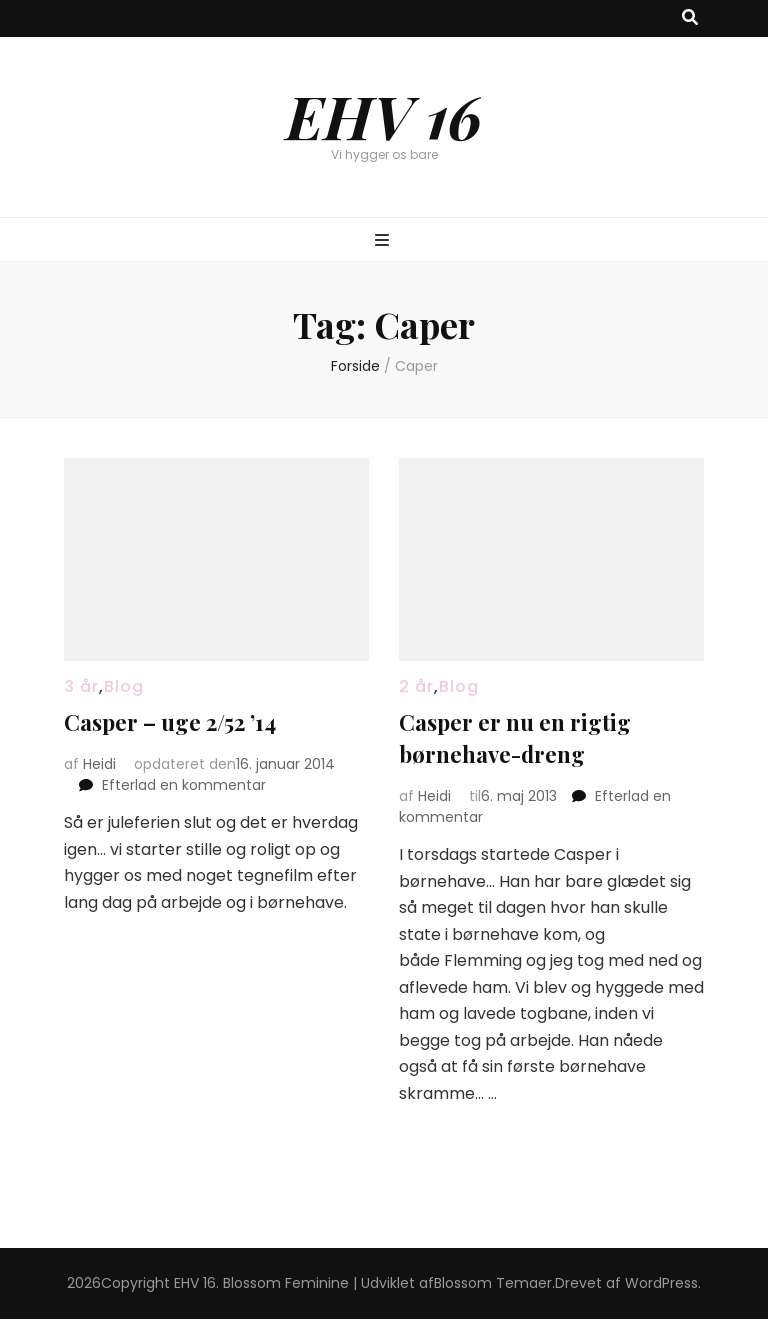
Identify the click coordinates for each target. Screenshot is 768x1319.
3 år (81, 686)
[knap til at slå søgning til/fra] (690, 18)
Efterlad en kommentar (184, 785)
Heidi (99, 764)
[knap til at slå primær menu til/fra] (384, 241)
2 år (416, 686)
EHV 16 (384, 115)
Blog (124, 686)
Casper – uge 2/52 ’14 (170, 722)
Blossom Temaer (493, 1283)
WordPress (661, 1283)
